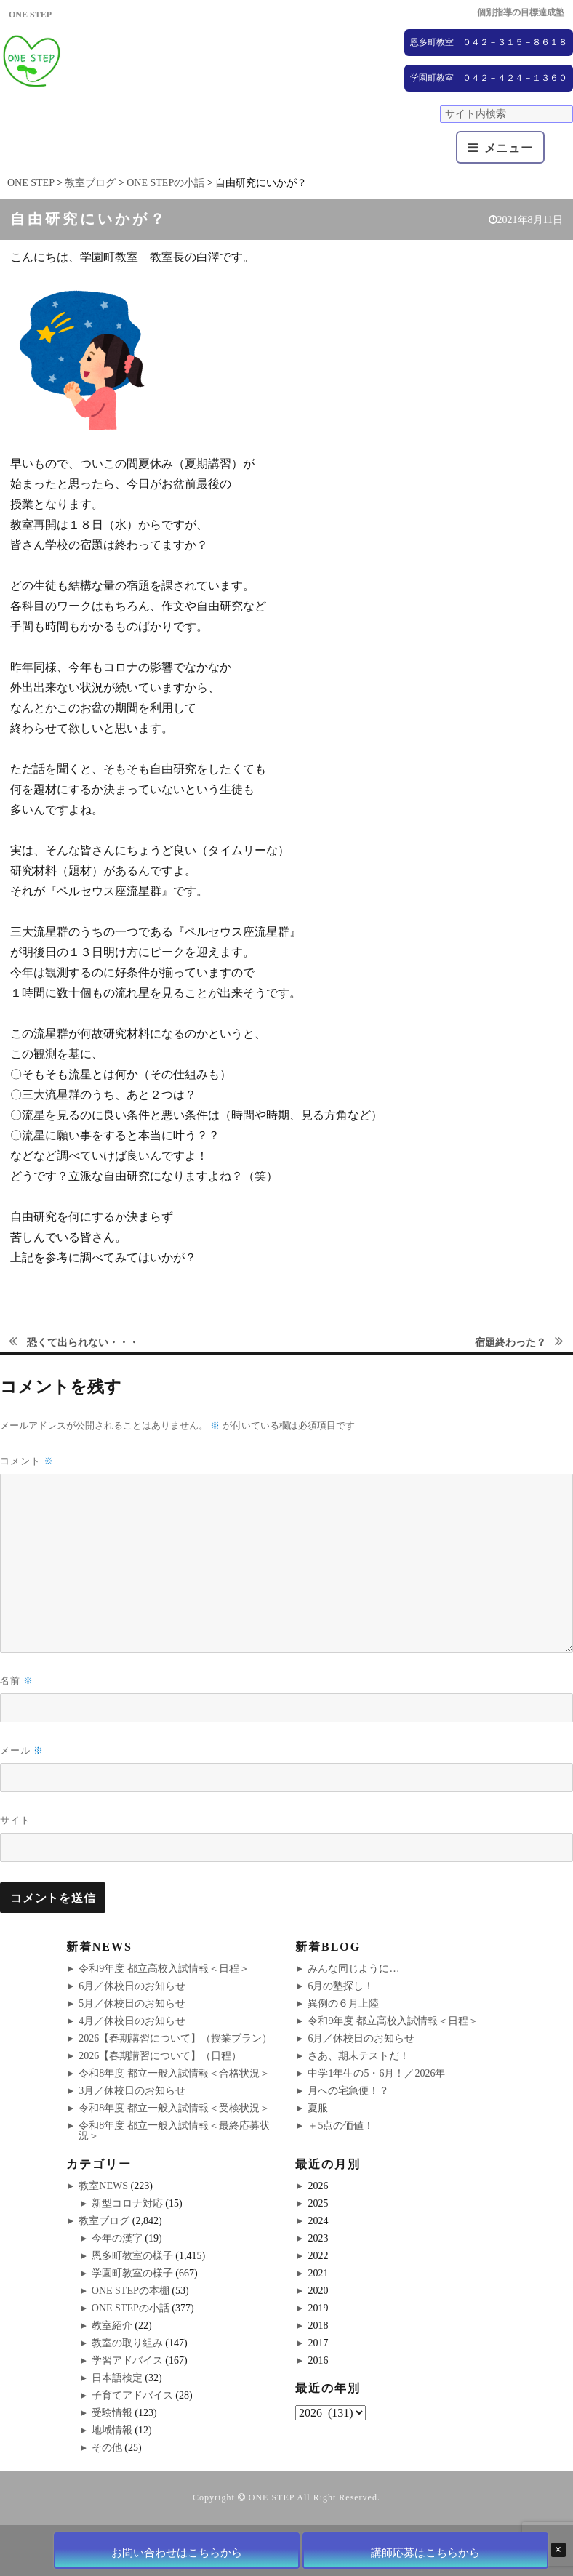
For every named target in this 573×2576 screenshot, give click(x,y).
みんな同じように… (353, 1968)
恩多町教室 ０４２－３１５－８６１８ (488, 42)
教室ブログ (104, 2220)
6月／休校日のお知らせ (132, 1986)
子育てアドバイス (132, 2395)
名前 (16, 1680)
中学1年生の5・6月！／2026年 (376, 2073)
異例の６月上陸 (343, 2003)
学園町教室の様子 (132, 2273)
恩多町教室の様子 (132, 2255)
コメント (27, 1461)
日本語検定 (117, 2377)
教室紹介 (112, 2325)
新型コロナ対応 (127, 2203)
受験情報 (112, 2412)
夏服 (318, 2108)
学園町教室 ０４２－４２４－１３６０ (488, 78)
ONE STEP (271, 2497)
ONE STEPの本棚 (130, 2290)
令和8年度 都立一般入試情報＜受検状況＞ (174, 2108)
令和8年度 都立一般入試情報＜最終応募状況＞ (174, 2130)
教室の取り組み (127, 2343)
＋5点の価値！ (341, 2125)
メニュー (508, 148)
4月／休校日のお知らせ (132, 2020)
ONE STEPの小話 (130, 2308)
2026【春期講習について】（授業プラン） (175, 2038)
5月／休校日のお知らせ (132, 2003)
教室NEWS (103, 2185)
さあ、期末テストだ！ (358, 2055)
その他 (107, 2447)
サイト (15, 1820)
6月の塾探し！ (341, 1986)
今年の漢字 (117, 2238)
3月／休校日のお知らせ (132, 2090)
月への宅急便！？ (348, 2090)
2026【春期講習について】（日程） (160, 2055)
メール (22, 1750)
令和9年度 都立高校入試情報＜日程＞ (164, 1968)
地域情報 (112, 2430)
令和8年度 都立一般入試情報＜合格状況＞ (174, 2073)
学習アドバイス (127, 2360)
